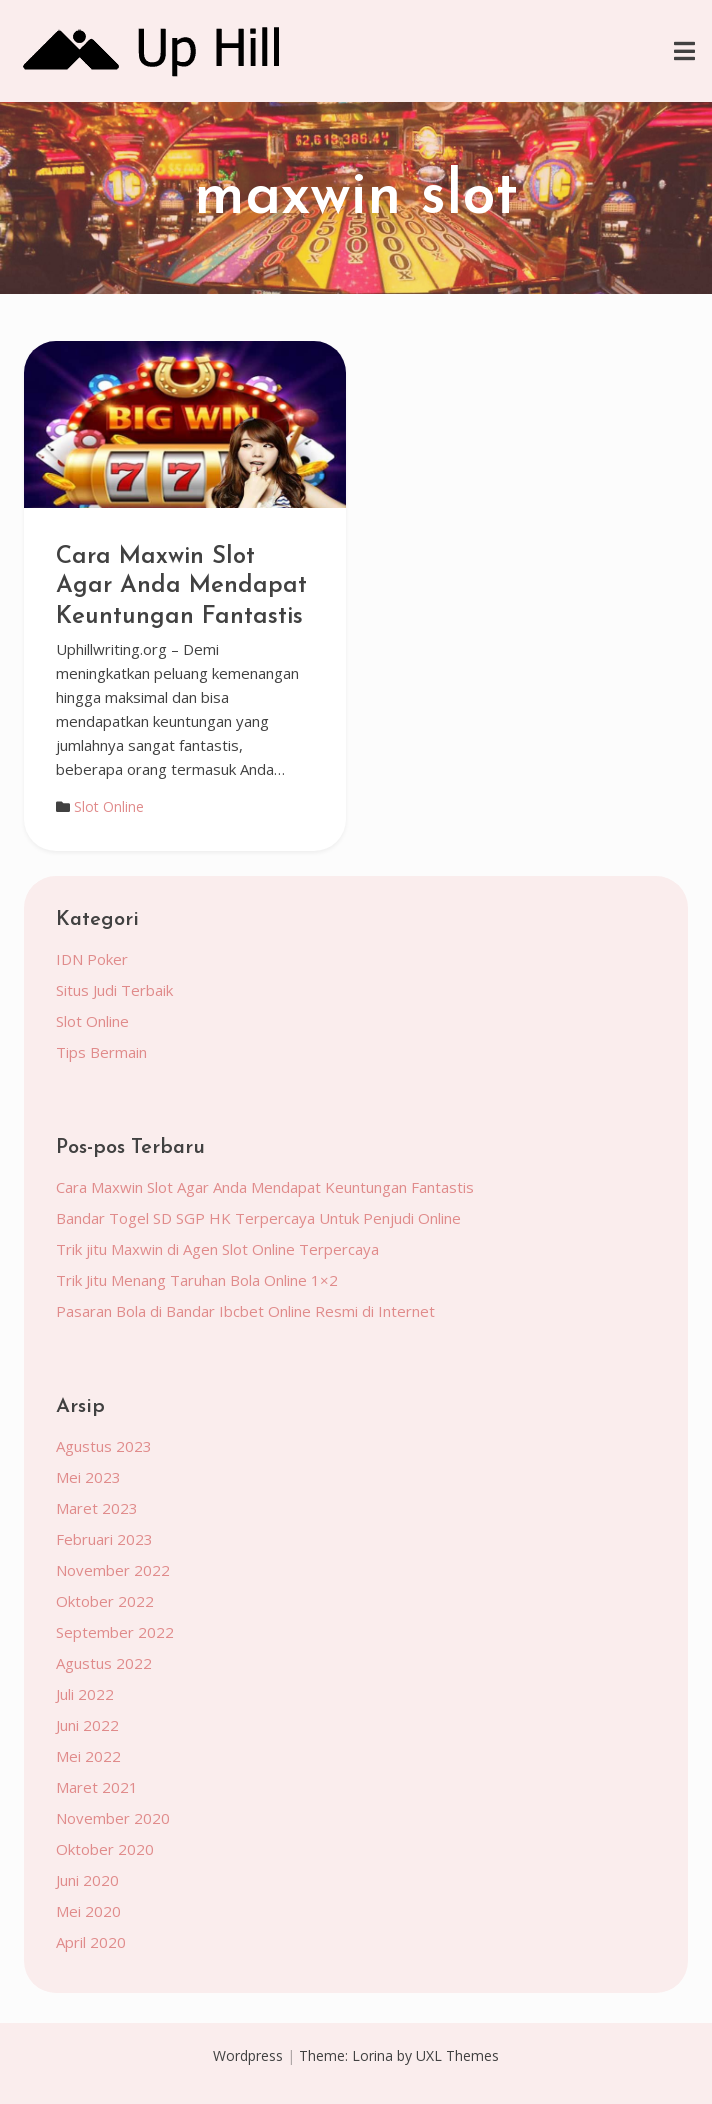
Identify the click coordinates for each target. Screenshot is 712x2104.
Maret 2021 (97, 1787)
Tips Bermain (101, 1052)
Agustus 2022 (104, 1663)
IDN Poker (92, 959)
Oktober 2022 (105, 1601)
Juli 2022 (85, 1694)
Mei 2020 (88, 1911)
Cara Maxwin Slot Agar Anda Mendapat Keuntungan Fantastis (181, 587)
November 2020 (113, 1818)
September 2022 (115, 1632)
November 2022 (113, 1570)
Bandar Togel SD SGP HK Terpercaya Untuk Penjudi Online (258, 1218)
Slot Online (109, 806)
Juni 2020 (87, 1880)
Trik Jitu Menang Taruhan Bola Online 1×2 (197, 1280)
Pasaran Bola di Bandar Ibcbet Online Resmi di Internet (245, 1311)
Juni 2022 (87, 1725)
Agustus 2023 (104, 1446)
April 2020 (91, 1942)
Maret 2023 (97, 1508)
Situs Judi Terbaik (114, 990)
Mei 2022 (88, 1756)
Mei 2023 (88, 1477)
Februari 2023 (104, 1539)
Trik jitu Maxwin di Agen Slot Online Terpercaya (217, 1249)
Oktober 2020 (105, 1849)
